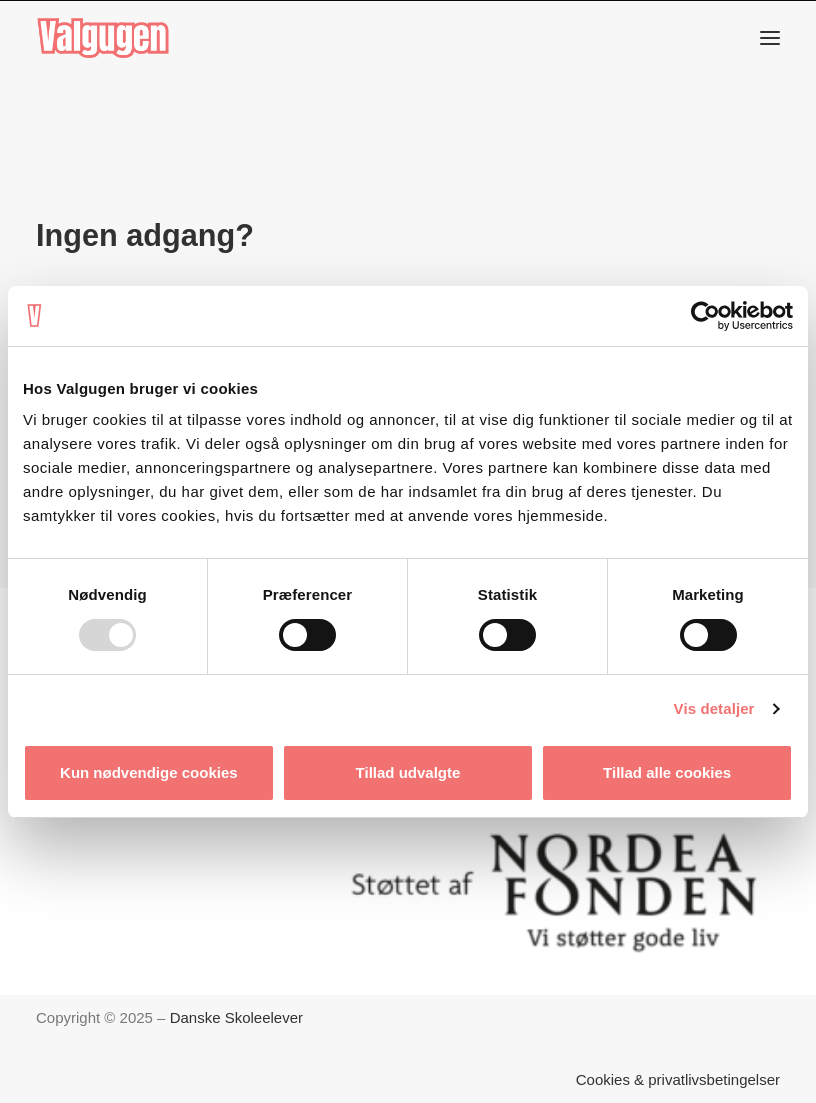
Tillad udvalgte (408, 772)
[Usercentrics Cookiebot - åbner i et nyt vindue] (705, 316)
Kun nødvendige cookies (149, 772)
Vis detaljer (714, 708)
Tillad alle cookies (667, 772)
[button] (770, 38)
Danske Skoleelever (236, 1017)
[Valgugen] (103, 38)
